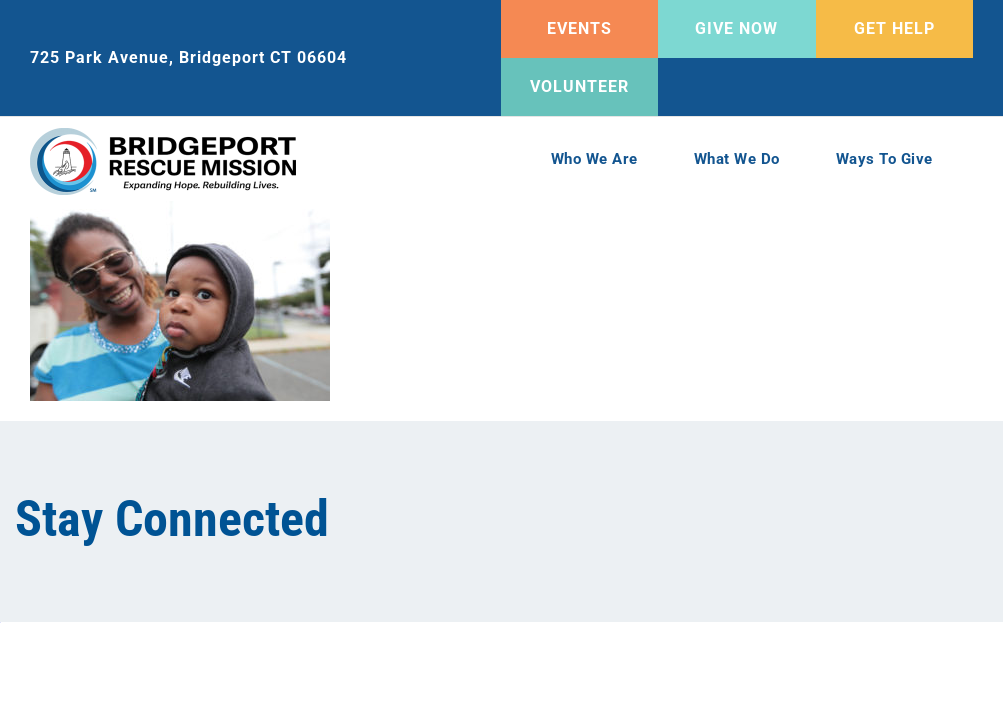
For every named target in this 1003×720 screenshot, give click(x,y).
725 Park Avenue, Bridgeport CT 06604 (188, 57)
